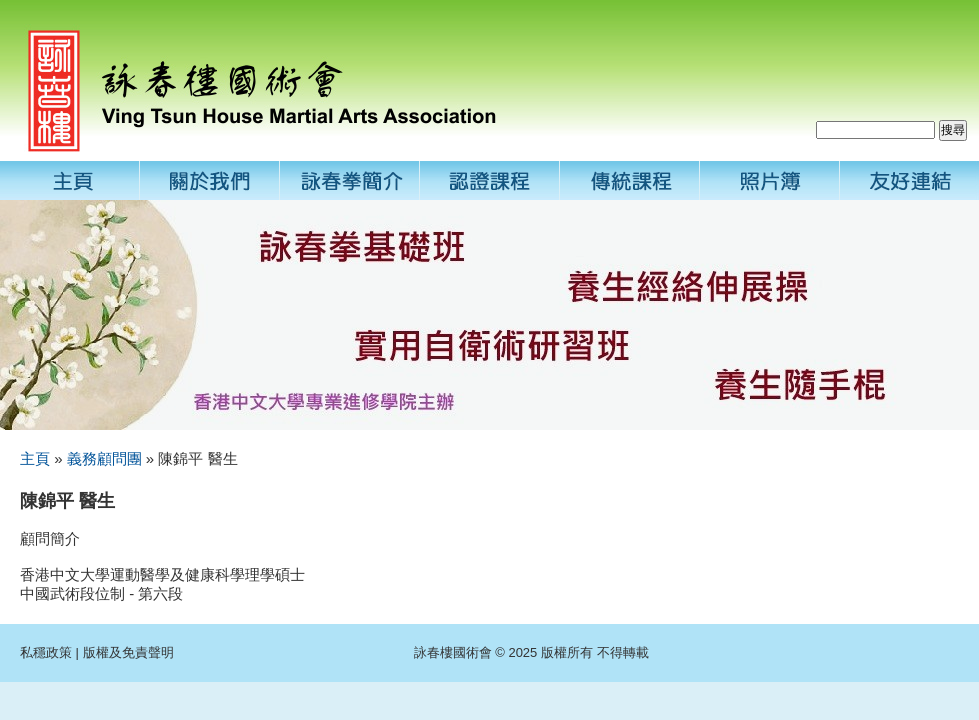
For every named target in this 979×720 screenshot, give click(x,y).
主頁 (35, 458)
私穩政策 (46, 652)
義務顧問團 (104, 458)
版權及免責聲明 (128, 652)
